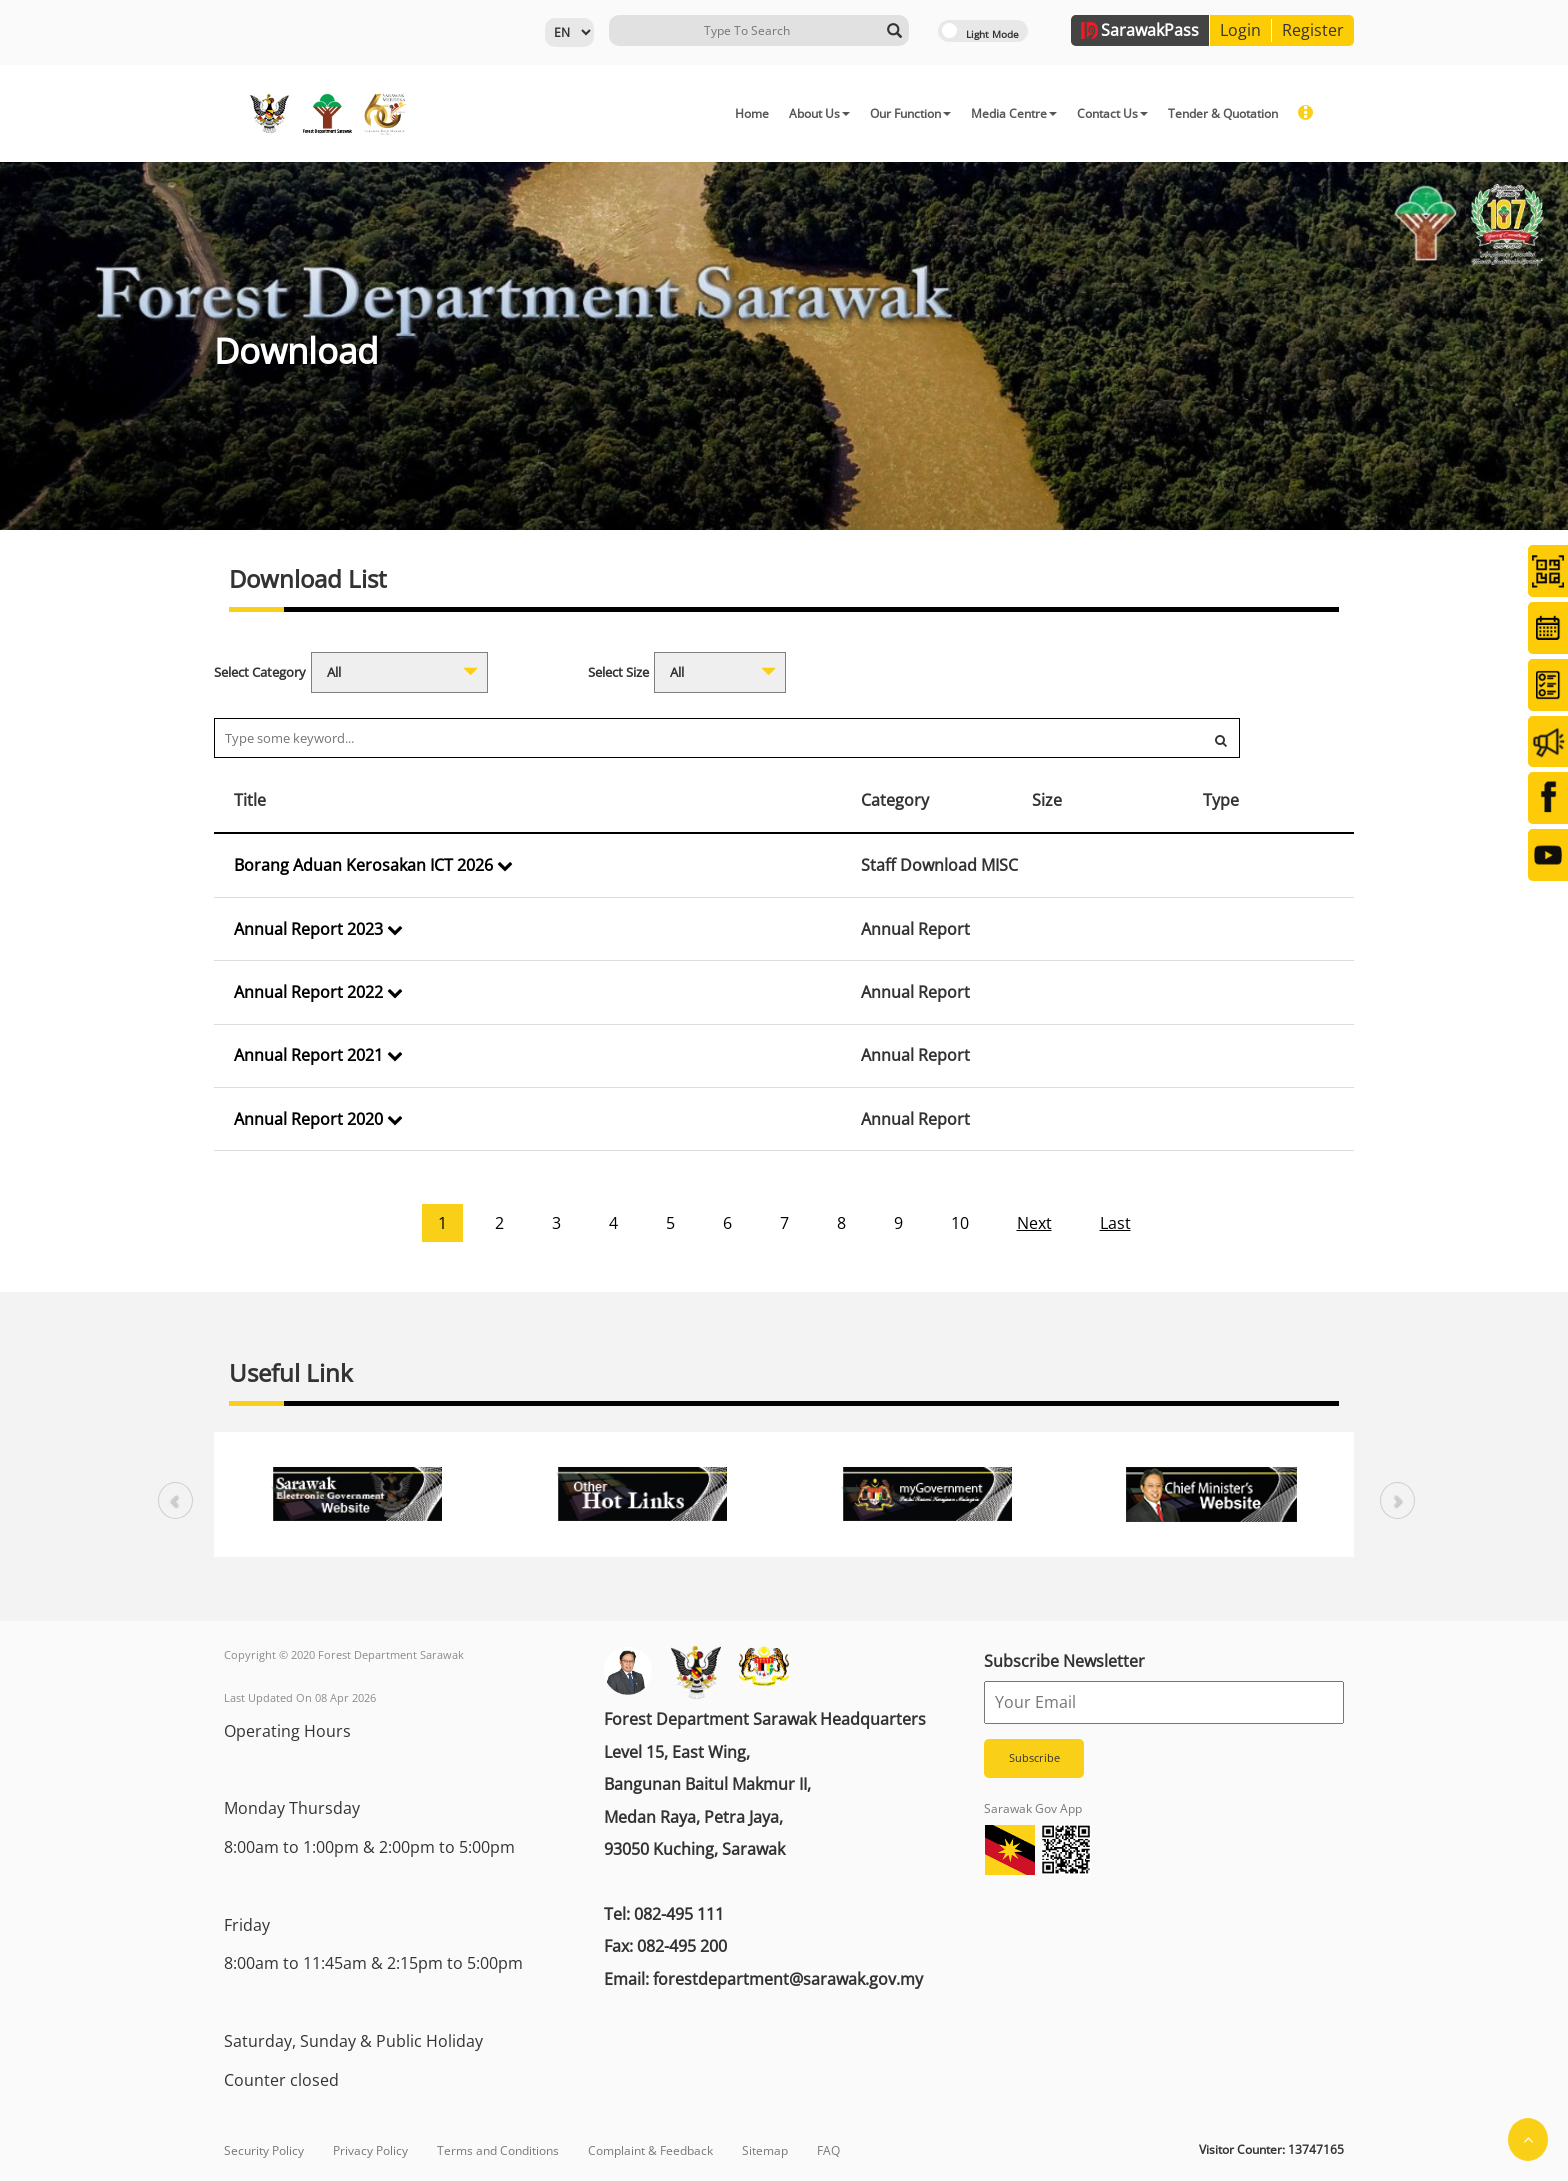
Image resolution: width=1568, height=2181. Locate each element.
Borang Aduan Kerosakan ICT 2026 (373, 865)
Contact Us (1112, 113)
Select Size (618, 672)
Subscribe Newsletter (1064, 1661)
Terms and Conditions (498, 2150)
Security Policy (264, 2150)
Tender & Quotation (1223, 113)
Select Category (260, 672)
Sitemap (765, 2150)
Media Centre (1014, 113)
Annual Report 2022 (318, 992)
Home (752, 113)
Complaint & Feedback (650, 2150)
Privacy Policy (370, 2150)
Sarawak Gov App (1033, 1808)
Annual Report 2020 (318, 1119)
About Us (819, 113)
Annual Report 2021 (318, 1055)
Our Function (910, 113)
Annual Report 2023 (318, 929)
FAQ (828, 2150)
